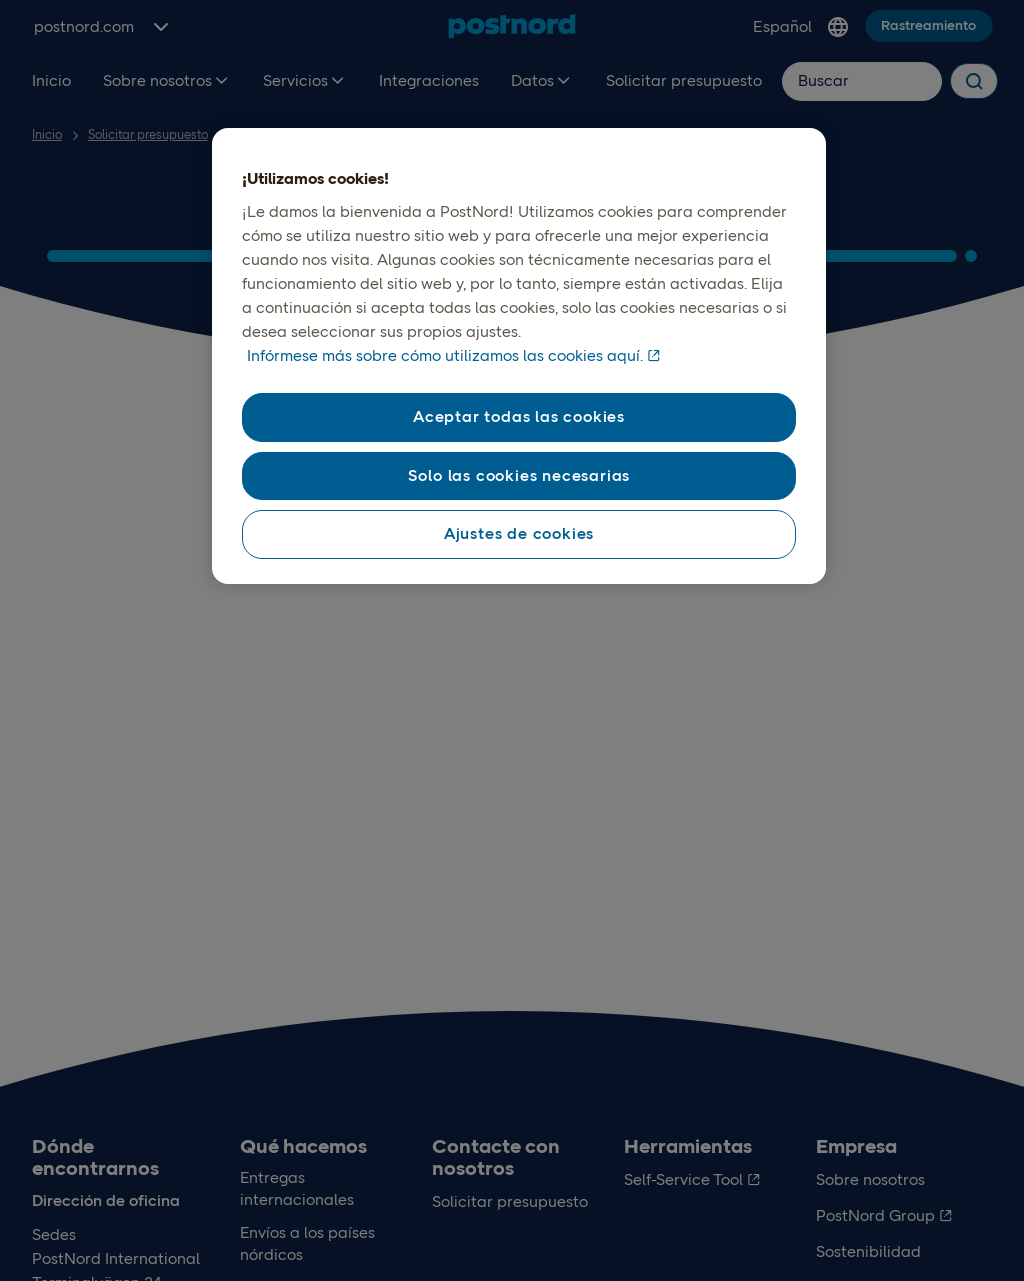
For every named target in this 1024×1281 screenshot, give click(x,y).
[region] (519, 356)
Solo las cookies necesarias (519, 475)
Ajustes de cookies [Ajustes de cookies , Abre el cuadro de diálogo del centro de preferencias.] (519, 533)
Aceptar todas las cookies (519, 416)
